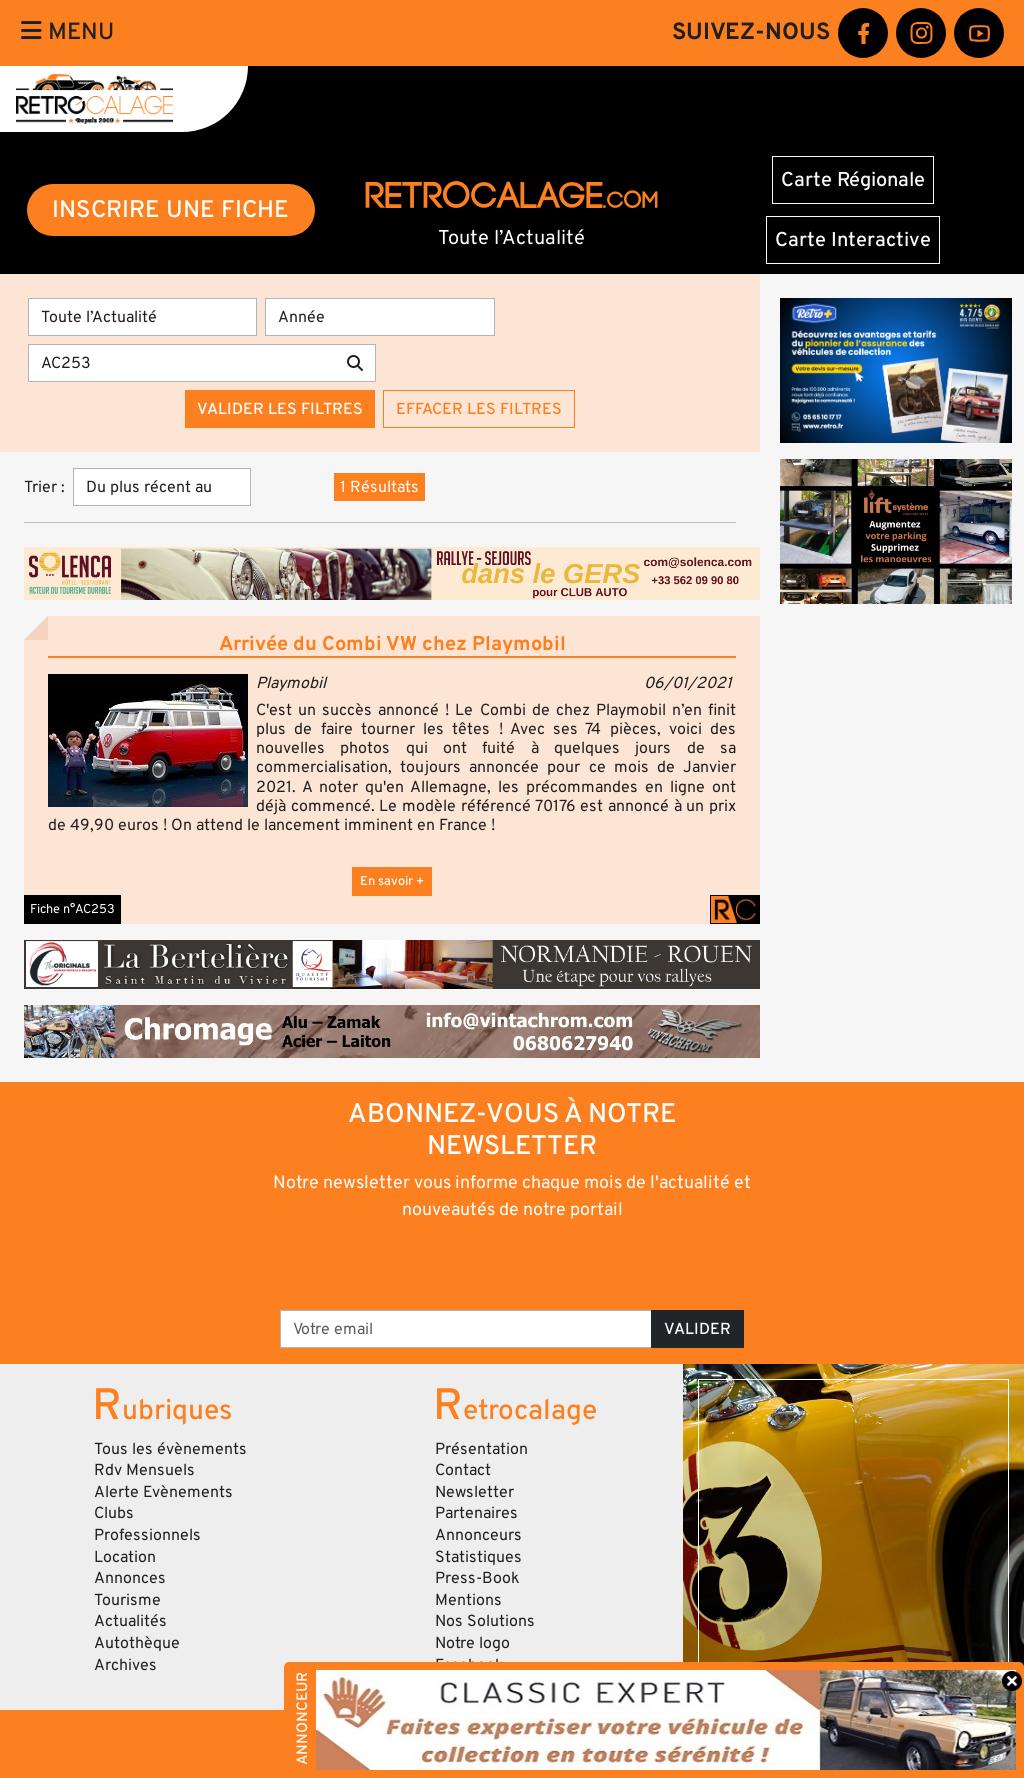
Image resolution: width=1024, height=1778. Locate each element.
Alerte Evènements (163, 1492)
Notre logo (472, 1643)
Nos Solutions (485, 1621)
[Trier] (162, 487)
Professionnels (147, 1535)
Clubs (114, 1513)
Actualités (130, 1621)
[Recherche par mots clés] (181, 363)
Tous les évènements (170, 1449)
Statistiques (478, 1557)
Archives (125, 1665)
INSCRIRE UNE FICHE (170, 209)
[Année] (379, 317)
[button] (148, 740)
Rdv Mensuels (144, 1470)
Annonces (130, 1578)
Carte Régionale (853, 180)
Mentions (468, 1600)
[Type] (142, 317)
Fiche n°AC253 (72, 909)
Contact (463, 1470)
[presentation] (484, 1264)
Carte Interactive (853, 240)
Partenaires (476, 1513)
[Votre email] (466, 1329)
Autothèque (137, 1643)
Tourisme (127, 1600)
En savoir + (392, 881)
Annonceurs (478, 1535)
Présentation (481, 1449)
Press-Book (477, 1578)
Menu (67, 32)
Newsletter (474, 1492)
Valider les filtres (280, 409)
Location (125, 1557)
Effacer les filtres (479, 409)
